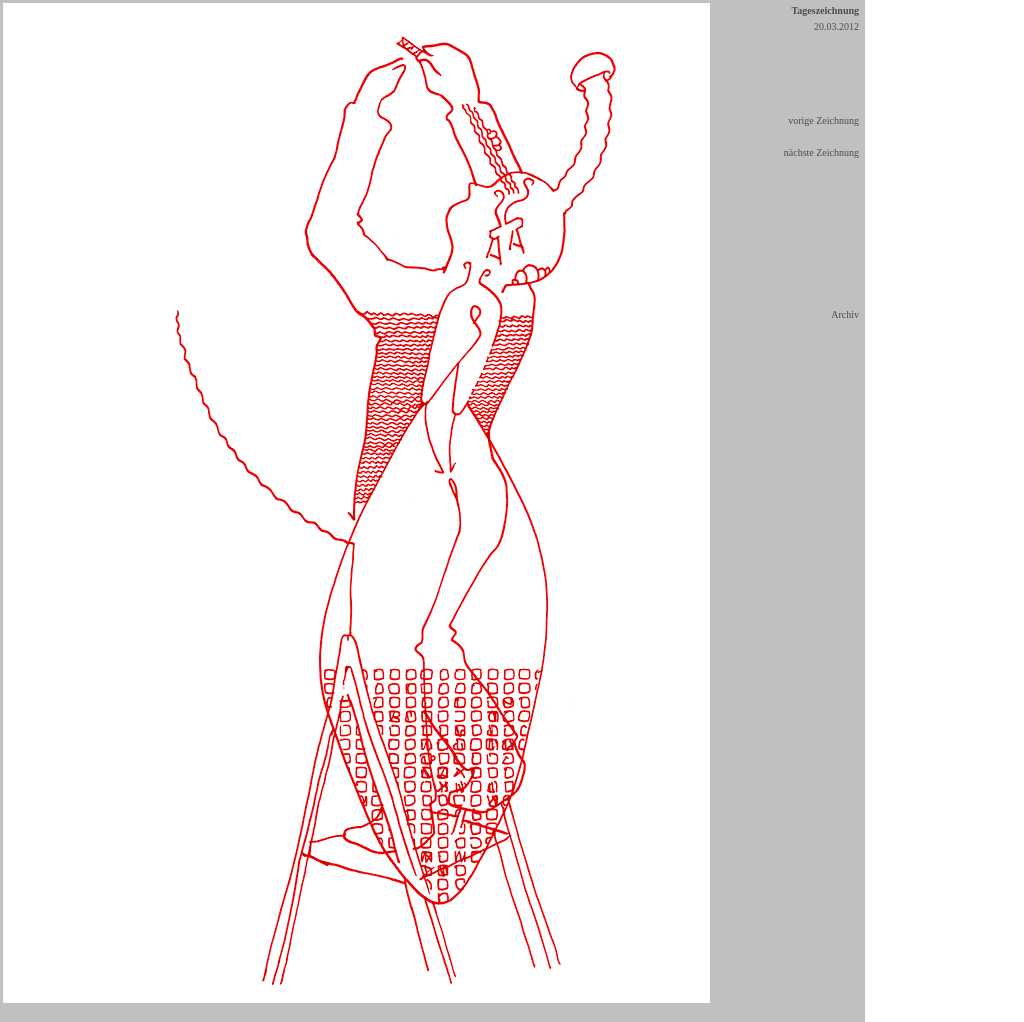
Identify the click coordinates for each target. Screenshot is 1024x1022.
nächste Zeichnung (821, 152)
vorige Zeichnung (823, 120)
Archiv (845, 314)
